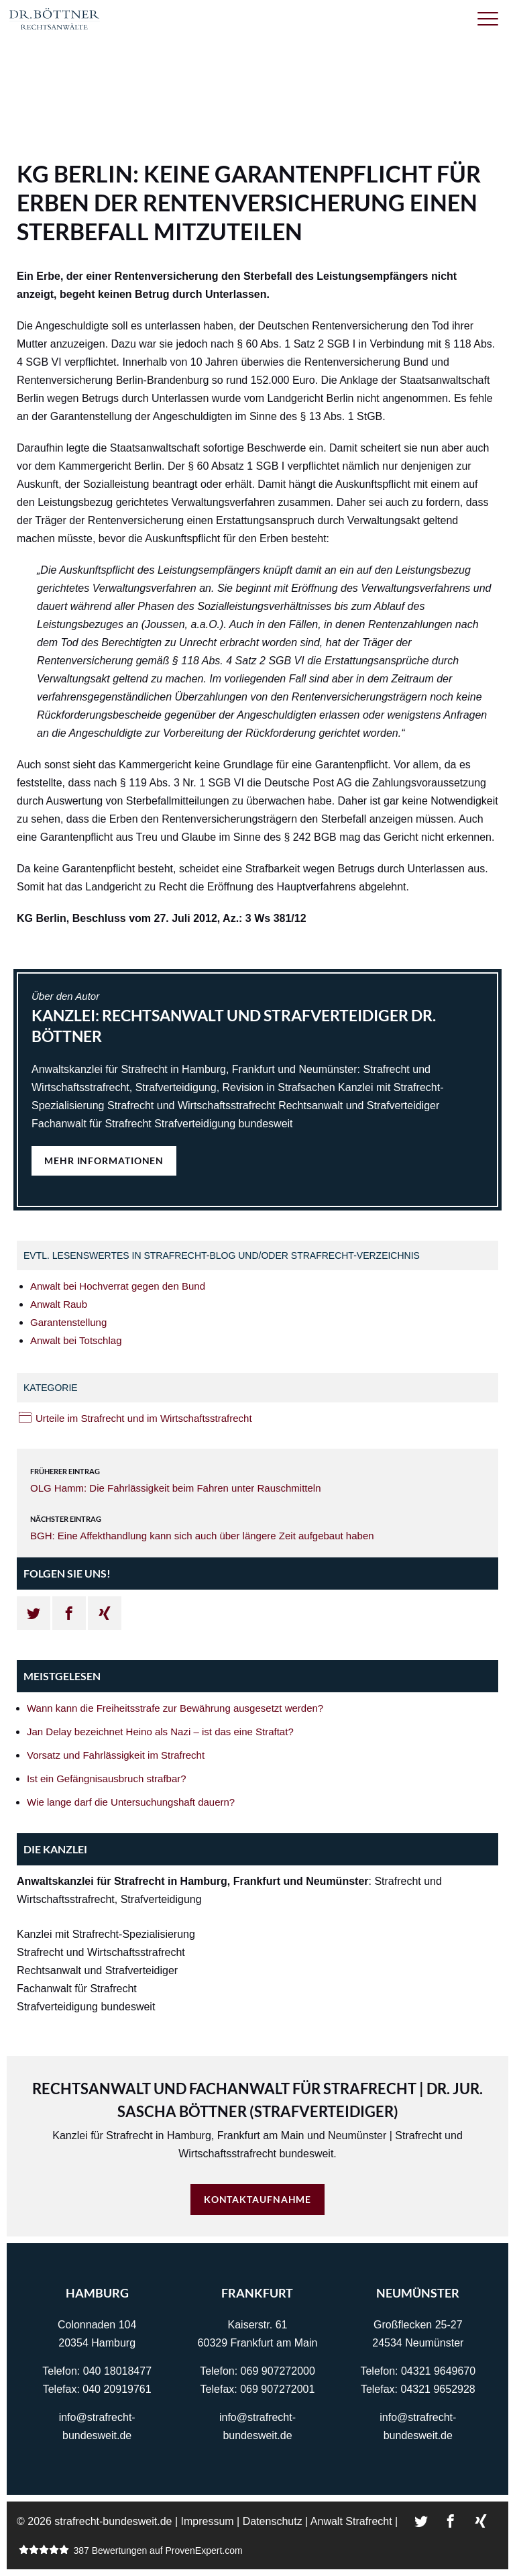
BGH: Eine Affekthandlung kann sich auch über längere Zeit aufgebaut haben (202, 1535)
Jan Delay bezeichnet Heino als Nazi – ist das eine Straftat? (160, 1731)
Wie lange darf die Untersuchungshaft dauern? (131, 1802)
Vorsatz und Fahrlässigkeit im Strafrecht (116, 1755)
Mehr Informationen (104, 1160)
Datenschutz (272, 2521)
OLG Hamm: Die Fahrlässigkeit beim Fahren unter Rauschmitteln (175, 1488)
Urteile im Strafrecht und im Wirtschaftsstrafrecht (144, 1418)
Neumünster (357, 2135)
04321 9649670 (438, 2371)
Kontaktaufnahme (258, 2199)
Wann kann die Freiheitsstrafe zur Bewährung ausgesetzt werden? (175, 1708)
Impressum (207, 2521)
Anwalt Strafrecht (351, 2521)
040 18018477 (117, 2371)
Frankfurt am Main (260, 2135)
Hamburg (189, 2135)
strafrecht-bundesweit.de (113, 2521)
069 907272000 (278, 2371)
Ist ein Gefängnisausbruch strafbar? (106, 1778)
